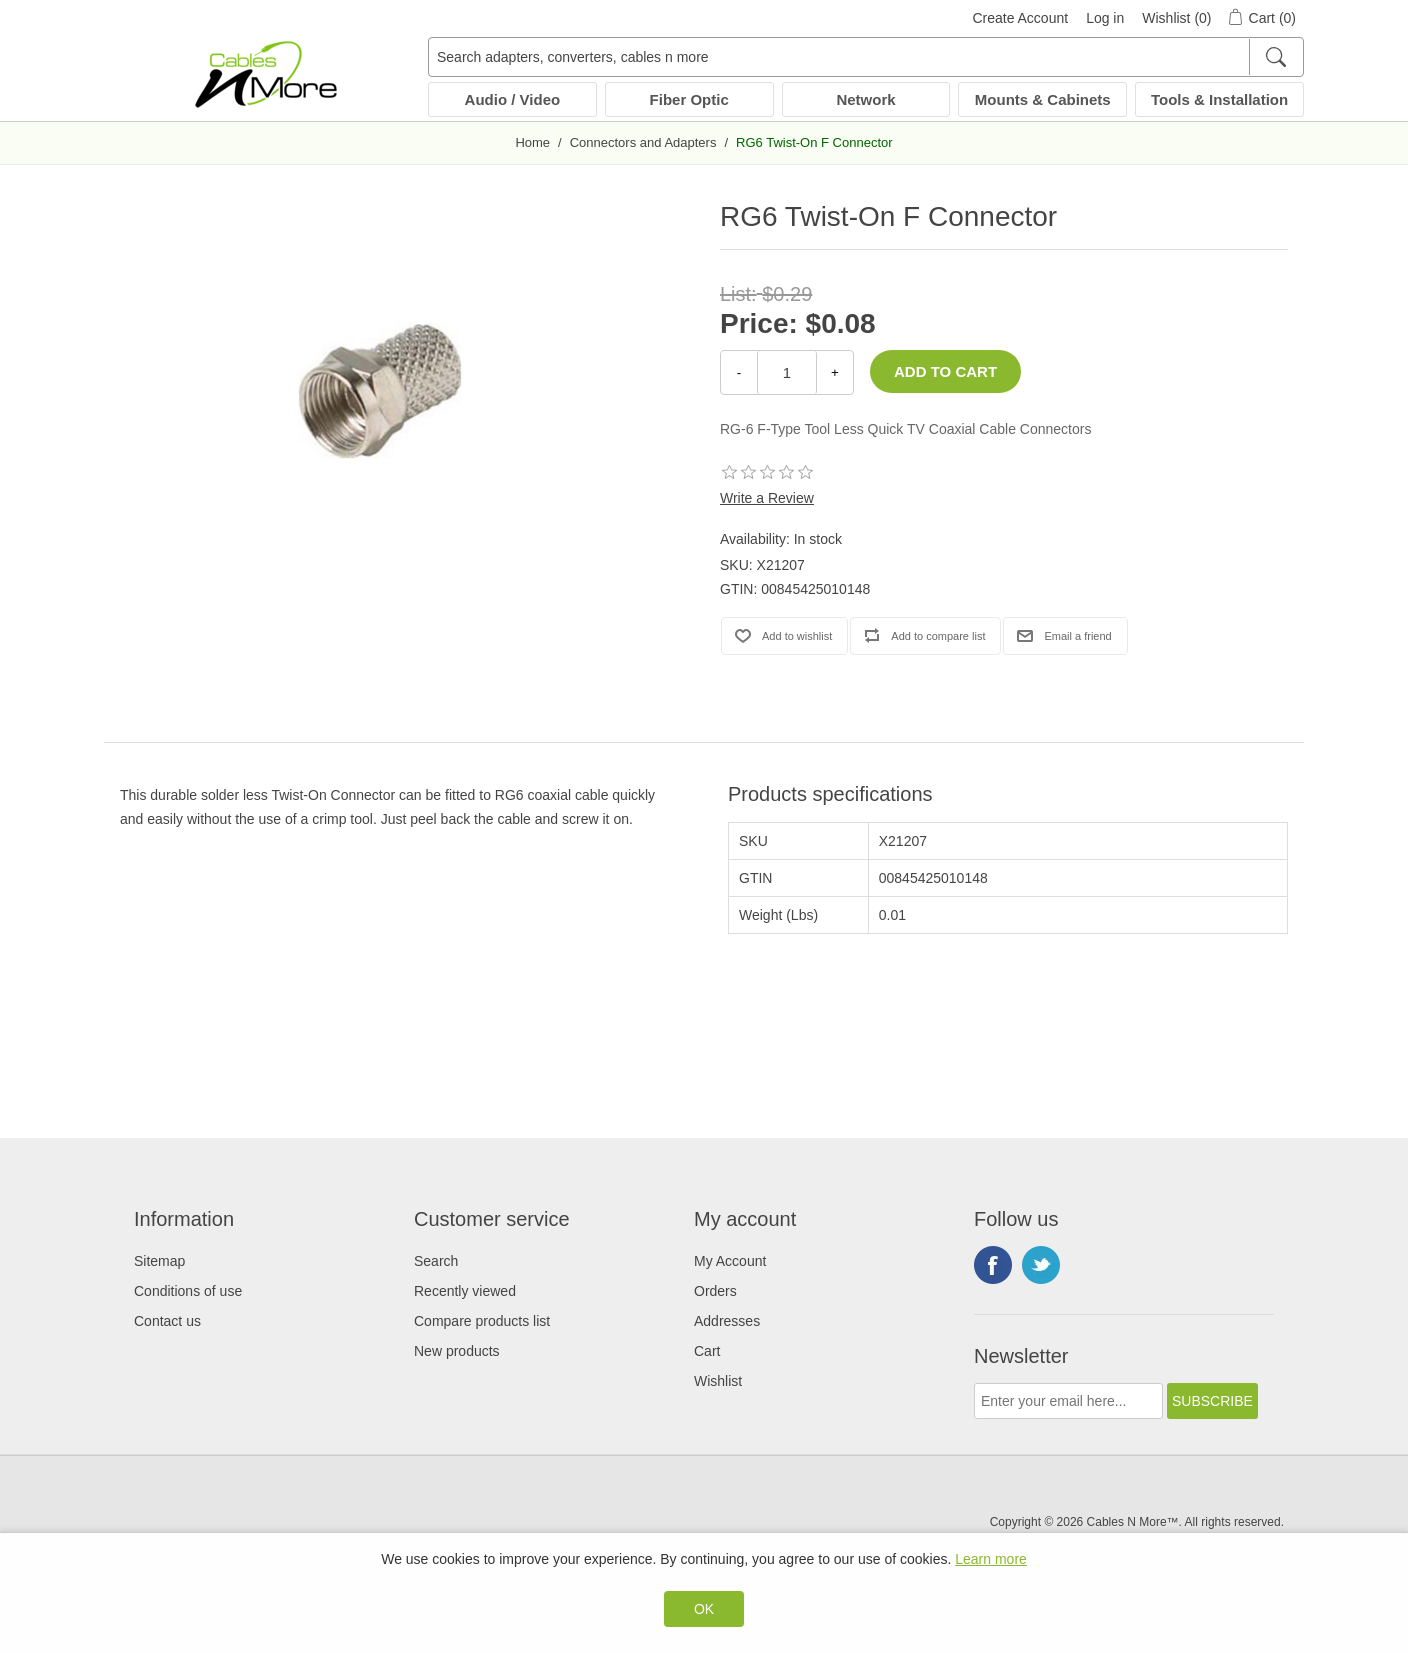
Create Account (1020, 18)
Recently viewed (465, 1291)
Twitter (1041, 1265)
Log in (1105, 18)
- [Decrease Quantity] (739, 372)
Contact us (167, 1321)
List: (738, 294)
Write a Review (767, 498)
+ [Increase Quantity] (835, 372)
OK (704, 1609)
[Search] (1275, 57)
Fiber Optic (689, 99)
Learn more (991, 1559)
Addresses (727, 1321)
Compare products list (482, 1321)
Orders (715, 1291)
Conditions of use (188, 1291)
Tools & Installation (1219, 99)
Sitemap (159, 1261)
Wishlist (718, 1381)
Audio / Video (513, 99)
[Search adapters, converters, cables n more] (866, 57)
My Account (730, 1261)
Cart (707, 1351)
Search (436, 1261)
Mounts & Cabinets (1043, 99)
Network (865, 99)
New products (457, 1351)
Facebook (993, 1265)
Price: (759, 323)
